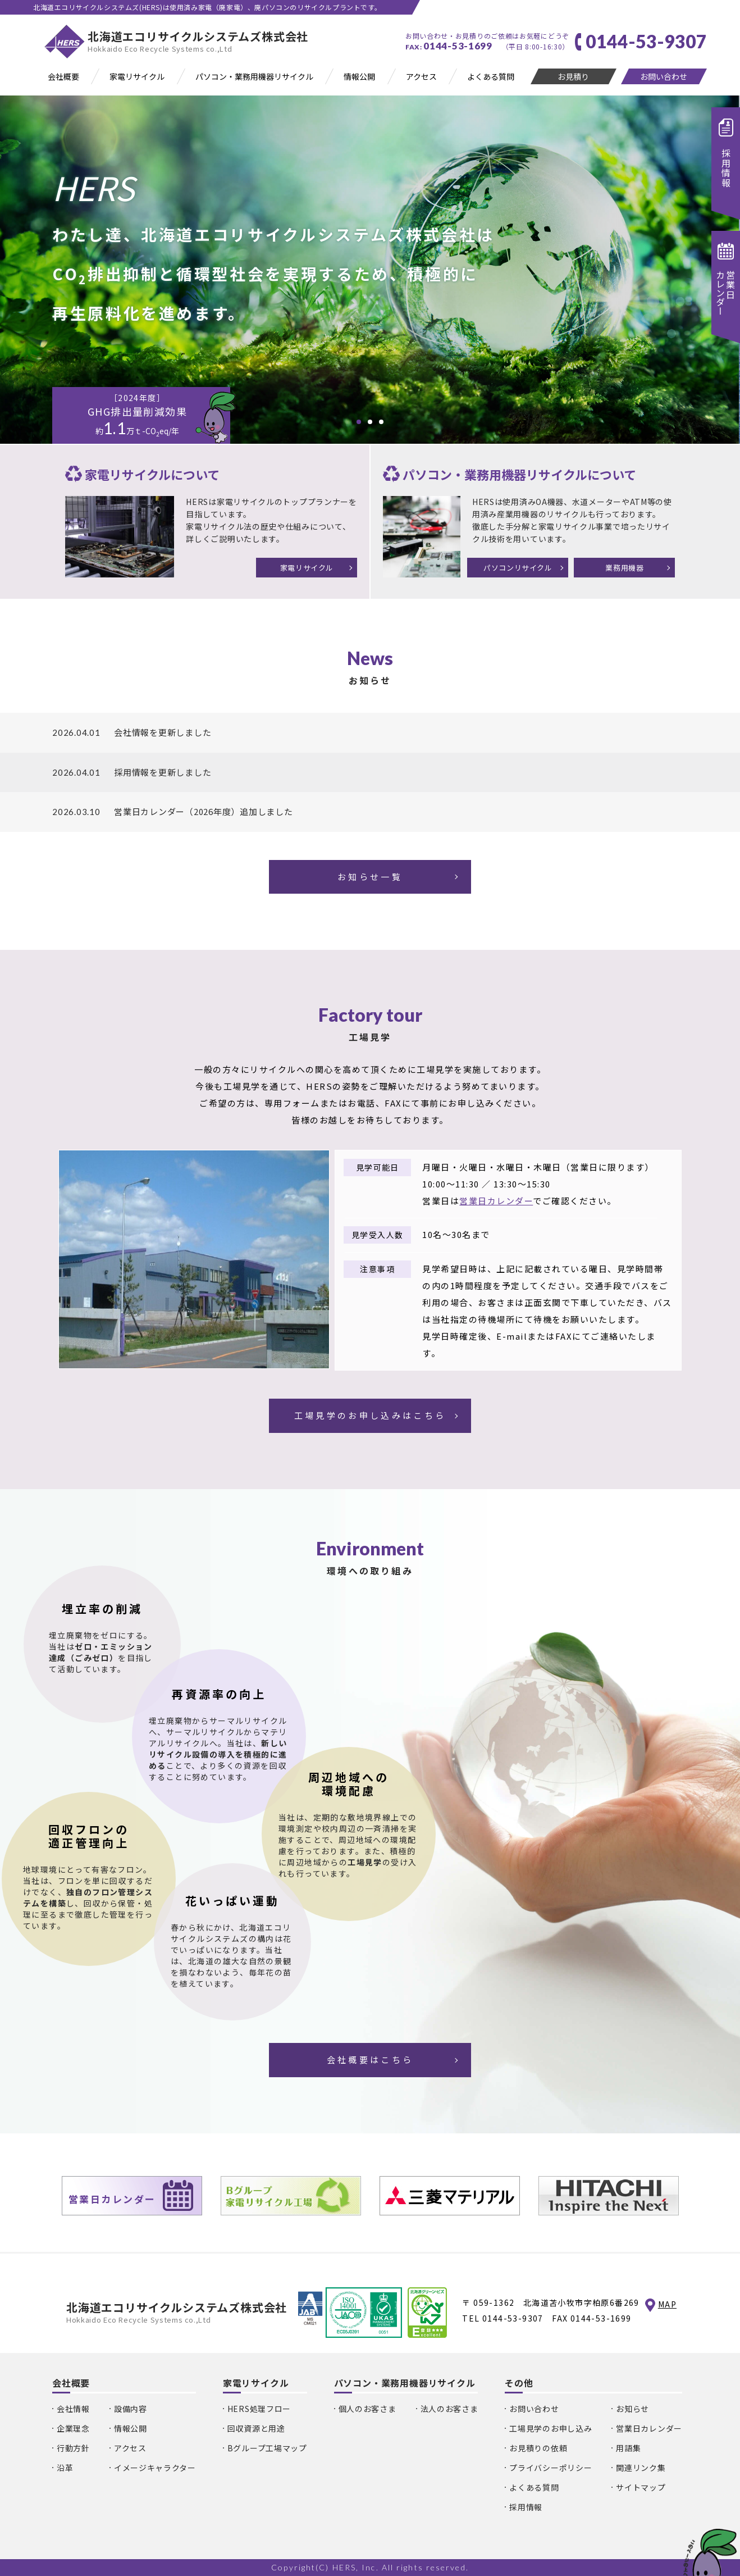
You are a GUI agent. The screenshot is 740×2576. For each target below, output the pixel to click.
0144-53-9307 (512, 2318)
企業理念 (73, 2428)
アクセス (130, 2448)
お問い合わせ (534, 2408)
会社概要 (71, 2383)
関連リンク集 (640, 2467)
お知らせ (632, 2408)
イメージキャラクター (155, 2467)
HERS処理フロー (259, 2408)
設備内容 (130, 2408)
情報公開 (130, 2428)
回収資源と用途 (256, 2428)
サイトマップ (640, 2487)
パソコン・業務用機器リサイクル (405, 2383)
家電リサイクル (256, 2383)
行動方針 (73, 2448)
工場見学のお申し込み (550, 2428)
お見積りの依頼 (538, 2448)
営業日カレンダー (496, 1201)
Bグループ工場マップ (267, 2448)
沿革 (65, 2467)
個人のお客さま (367, 2408)
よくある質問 (534, 2487)
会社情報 (73, 2408)
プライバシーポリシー (550, 2467)
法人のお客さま (449, 2408)
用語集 (628, 2448)
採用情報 (525, 2507)
